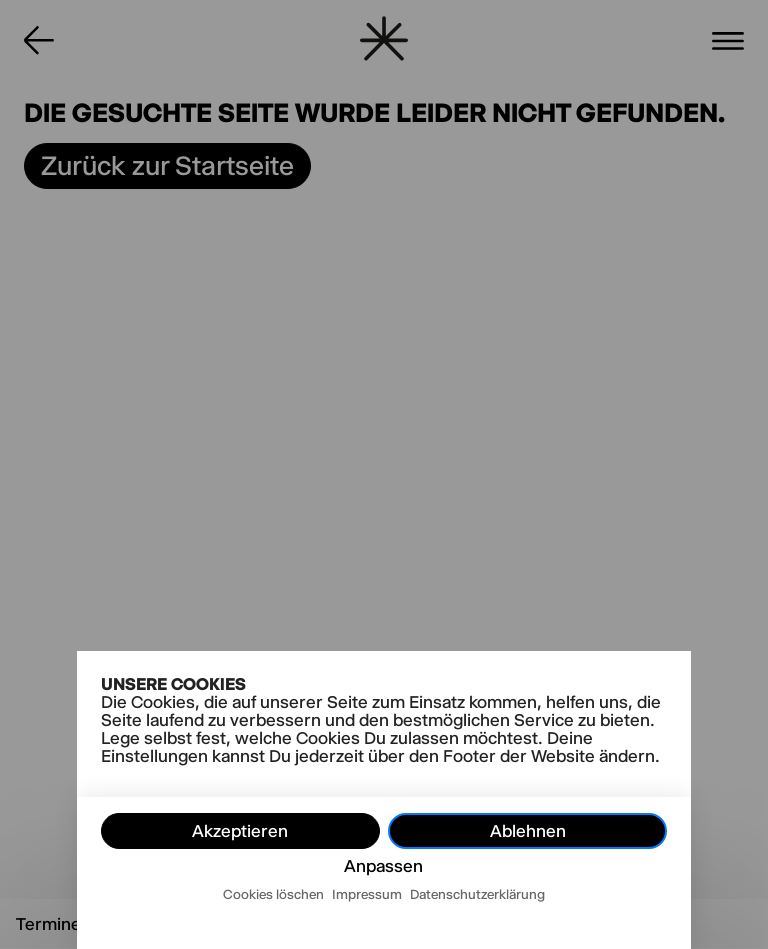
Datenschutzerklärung (477, 894)
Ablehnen (528, 831)
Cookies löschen (273, 894)
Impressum (367, 894)
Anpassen (383, 866)
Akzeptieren (240, 831)
